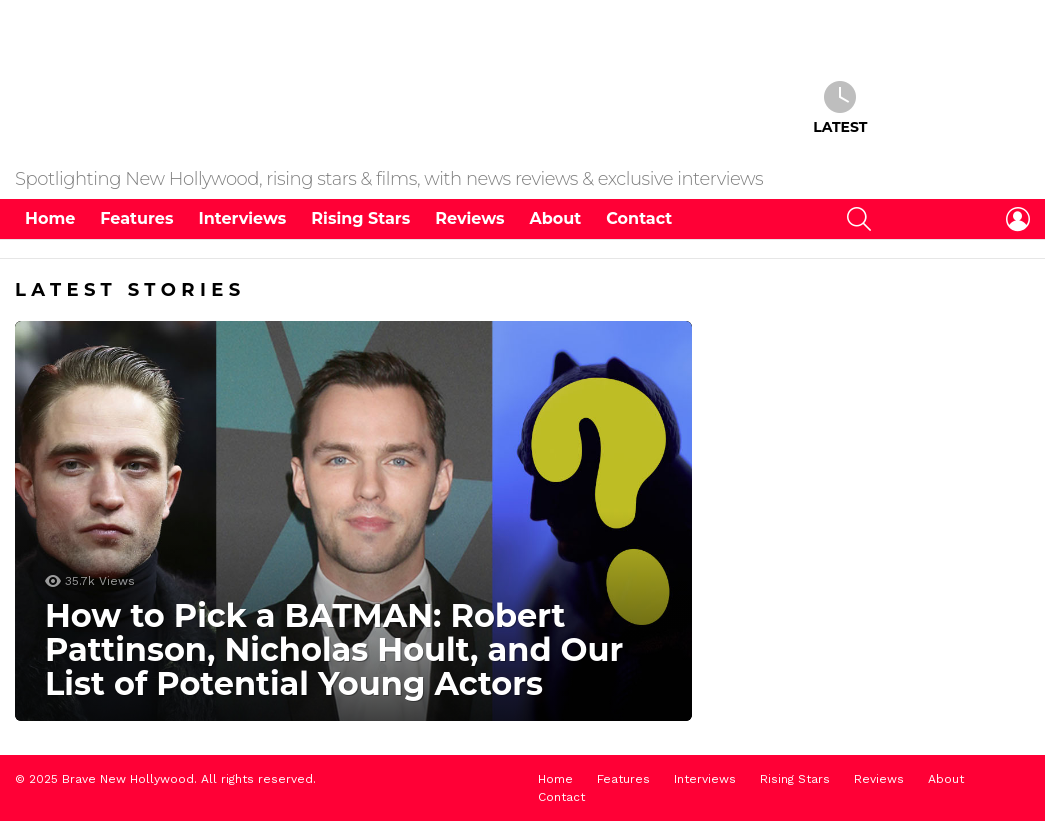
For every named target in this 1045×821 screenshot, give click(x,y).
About (556, 221)
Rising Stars (360, 221)
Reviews (469, 221)
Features (136, 221)
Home (50, 221)
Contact (639, 221)
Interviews (242, 221)
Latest (840, 110)
